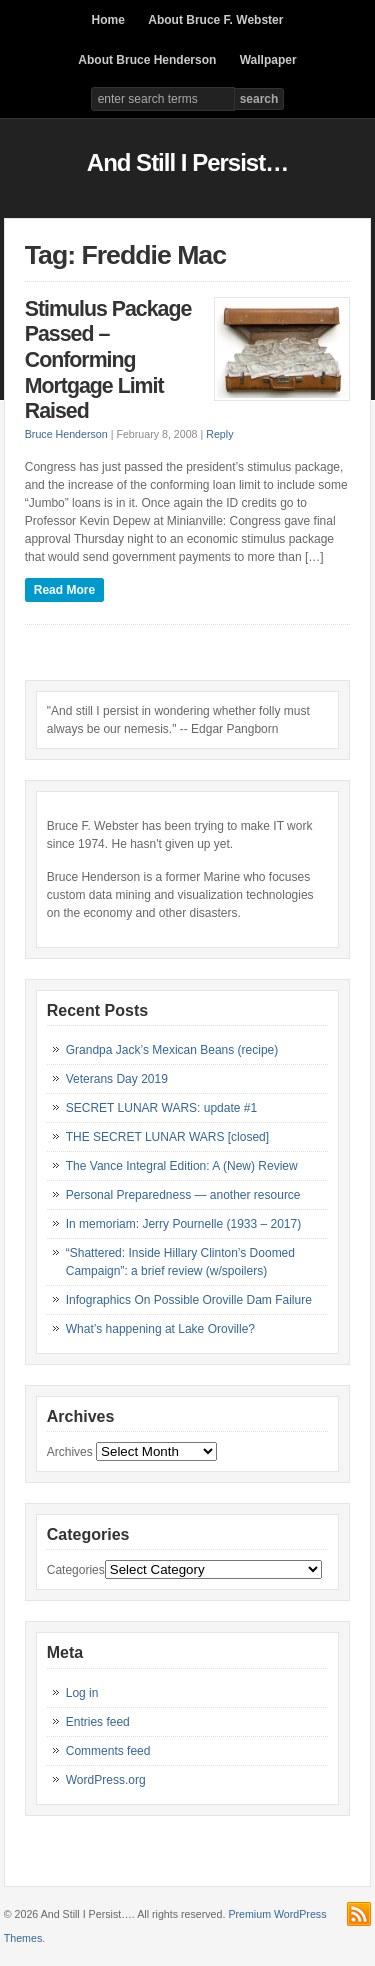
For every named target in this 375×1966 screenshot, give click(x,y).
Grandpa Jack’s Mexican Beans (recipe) (172, 1050)
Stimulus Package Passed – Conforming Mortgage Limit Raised (108, 360)
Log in (82, 1693)
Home (108, 20)
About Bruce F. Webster (215, 20)
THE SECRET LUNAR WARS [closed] (167, 1137)
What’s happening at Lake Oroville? (160, 1329)
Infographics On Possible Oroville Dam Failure (189, 1300)
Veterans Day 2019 (117, 1079)
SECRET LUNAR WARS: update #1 (161, 1108)
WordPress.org (106, 1780)
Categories (76, 1570)
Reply (219, 434)
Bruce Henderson (66, 434)
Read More (64, 590)
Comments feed (108, 1751)
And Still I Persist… (187, 162)
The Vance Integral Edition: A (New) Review (182, 1166)
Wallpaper (268, 60)
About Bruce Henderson (147, 60)
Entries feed (98, 1722)
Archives (70, 1452)
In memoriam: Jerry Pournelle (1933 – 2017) (183, 1224)
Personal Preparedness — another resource (183, 1195)
